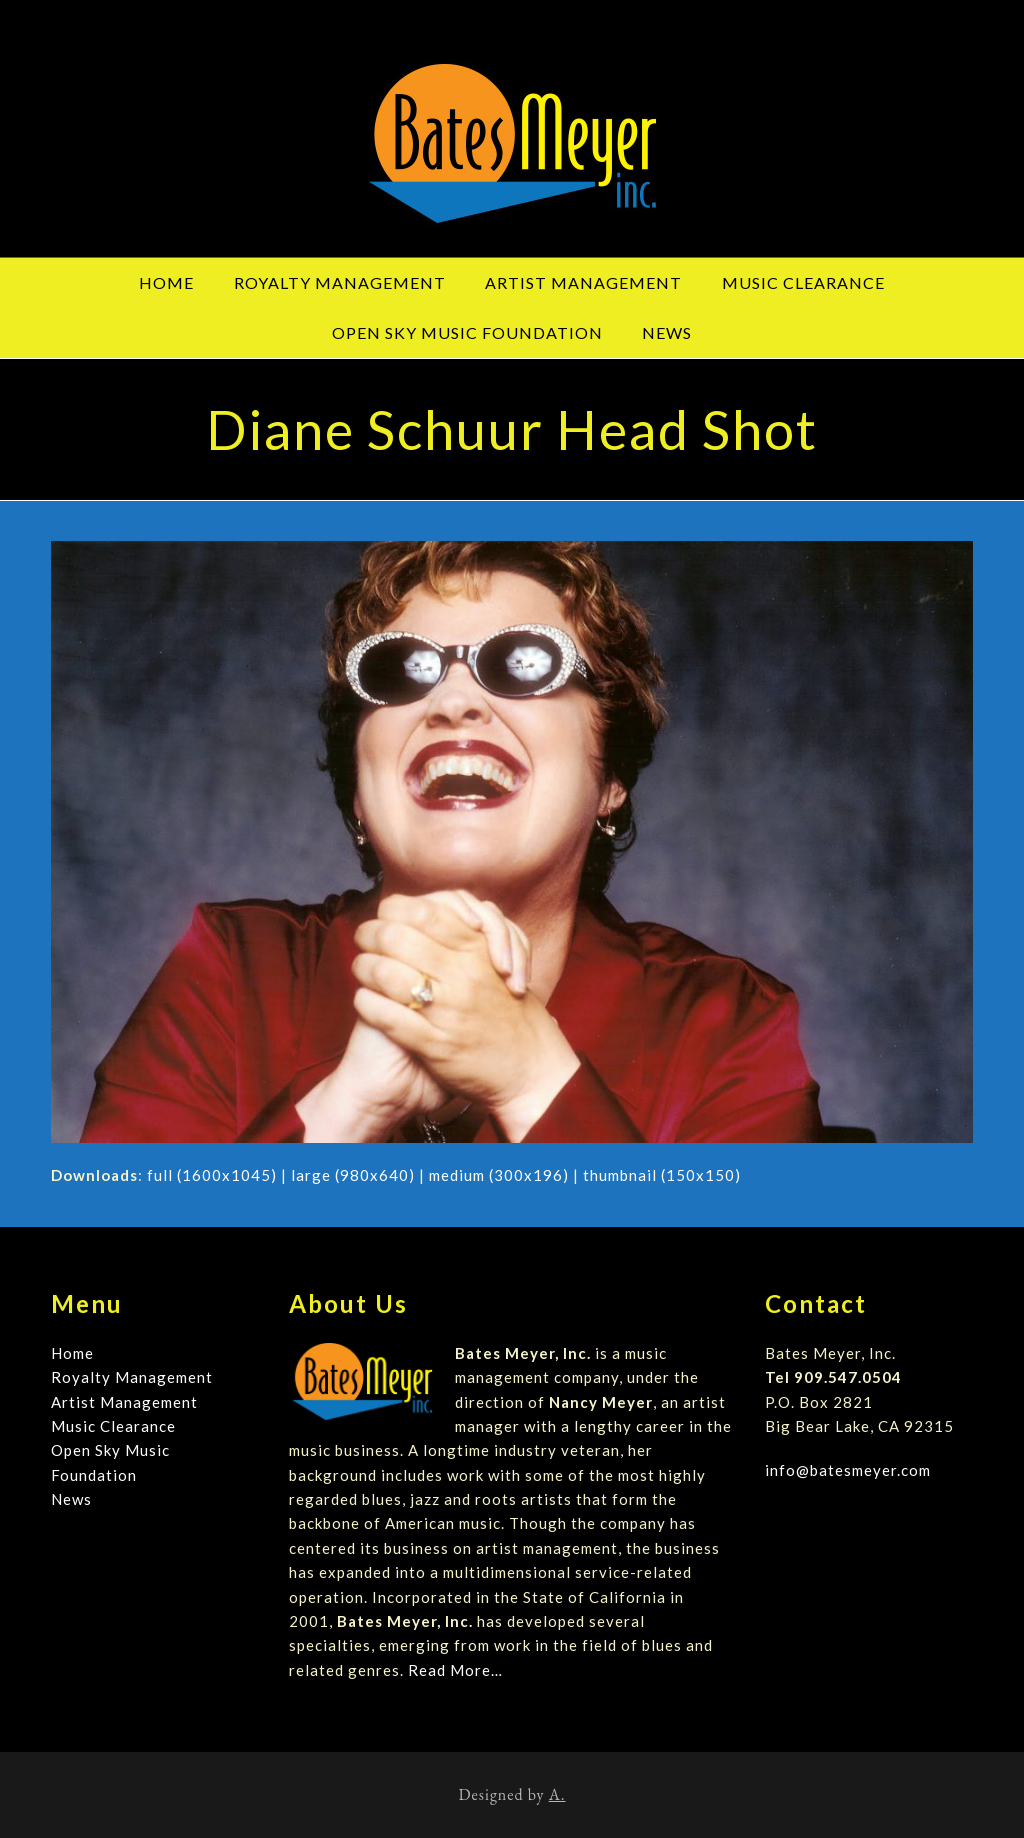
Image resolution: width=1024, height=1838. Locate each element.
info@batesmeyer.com (848, 1470)
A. (557, 1794)
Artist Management (124, 1402)
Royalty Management (132, 1377)
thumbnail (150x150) (662, 1175)
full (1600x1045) (212, 1175)
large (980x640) (353, 1175)
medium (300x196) (499, 1175)
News (71, 1499)
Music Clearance (113, 1426)
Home (72, 1353)
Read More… (455, 1670)
